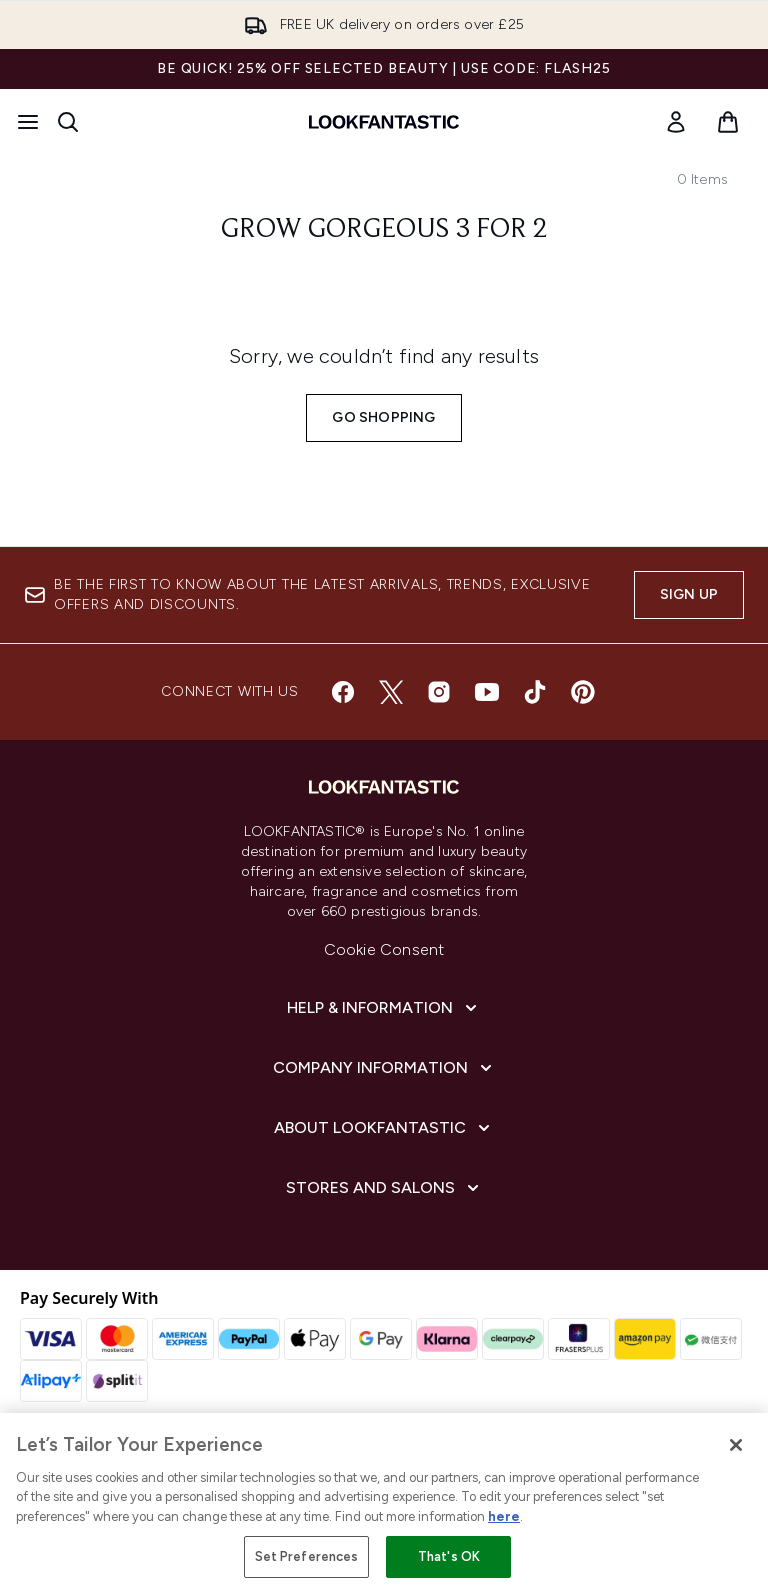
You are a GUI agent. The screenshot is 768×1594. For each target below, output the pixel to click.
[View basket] (728, 122)
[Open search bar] (68, 122)
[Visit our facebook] (343, 692)
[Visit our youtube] (487, 692)
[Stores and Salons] (384, 1188)
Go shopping (383, 417)
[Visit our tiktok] (535, 692)
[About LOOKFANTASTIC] (384, 1128)
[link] (676, 122)
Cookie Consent (384, 949)
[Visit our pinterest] (583, 692)
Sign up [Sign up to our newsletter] (689, 594)
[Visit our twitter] (391, 692)
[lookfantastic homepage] (384, 122)
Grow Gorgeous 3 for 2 (384, 230)
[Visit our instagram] (439, 692)
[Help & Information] (384, 1008)
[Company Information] (384, 1068)
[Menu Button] (28, 122)
